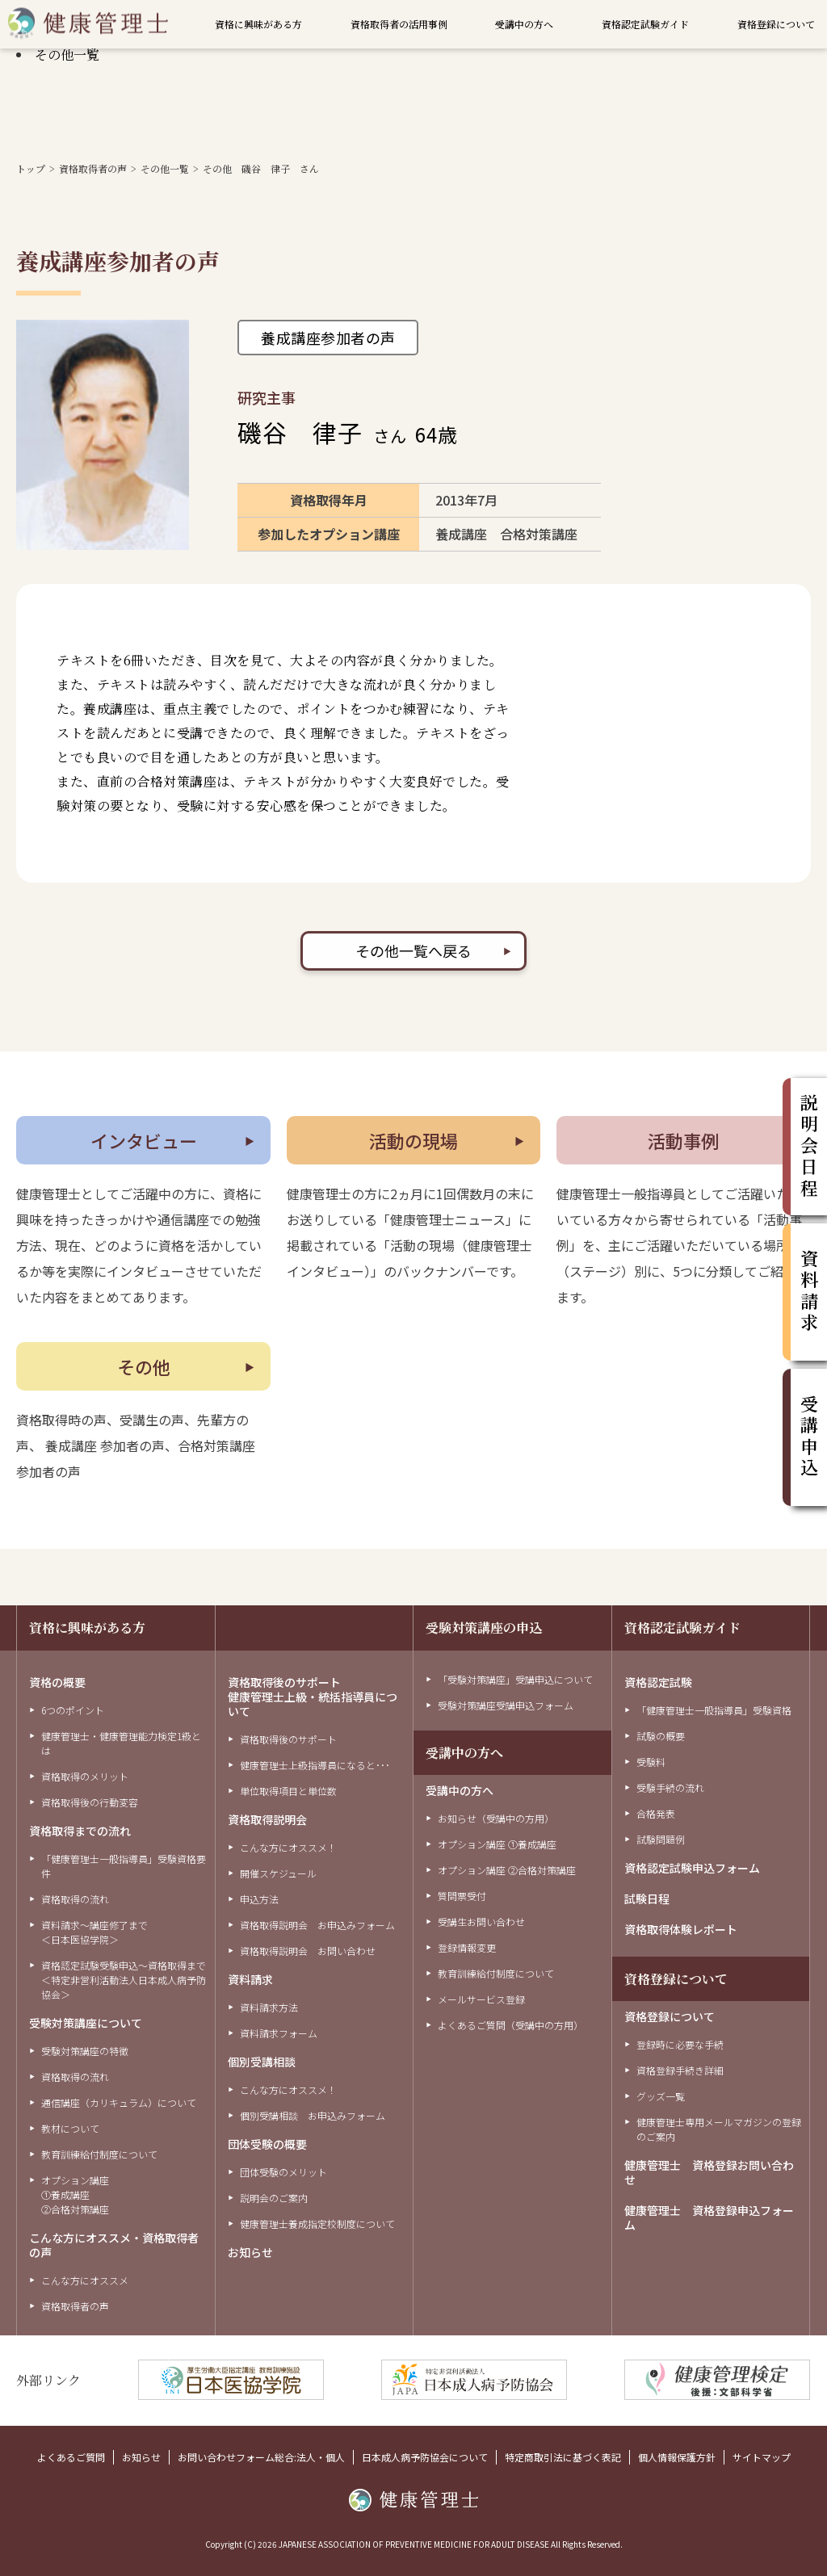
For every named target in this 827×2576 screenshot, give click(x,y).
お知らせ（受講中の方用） (496, 1818)
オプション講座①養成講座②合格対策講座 (75, 2194)
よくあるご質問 (71, 2457)
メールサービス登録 (481, 1999)
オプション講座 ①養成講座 (497, 1844)
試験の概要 (660, 1736)
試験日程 (647, 1898)
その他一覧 (67, 54)
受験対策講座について (85, 2023)
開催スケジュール (278, 1873)
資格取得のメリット (84, 1776)
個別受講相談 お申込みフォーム (312, 2115)
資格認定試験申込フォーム (692, 1868)
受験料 (650, 1761)
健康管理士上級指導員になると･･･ (315, 1765)
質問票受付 (462, 1896)
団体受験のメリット (283, 2172)
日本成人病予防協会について (425, 2457)
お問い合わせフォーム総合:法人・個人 (261, 2457)
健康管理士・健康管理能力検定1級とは (121, 1743)
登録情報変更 (467, 1947)
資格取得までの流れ (80, 1831)
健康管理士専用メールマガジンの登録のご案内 (718, 2129)
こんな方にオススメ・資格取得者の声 (114, 2245)
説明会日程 (808, 1146)
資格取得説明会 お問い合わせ (308, 1950)
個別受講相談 (262, 2062)
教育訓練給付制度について (99, 2154)
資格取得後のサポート (288, 1739)
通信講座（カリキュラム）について (118, 2102)
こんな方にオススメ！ (288, 1847)
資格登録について (776, 24)
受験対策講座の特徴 (84, 2051)
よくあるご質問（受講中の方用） (510, 2025)
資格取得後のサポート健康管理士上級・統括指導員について (312, 1696)
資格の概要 (57, 1682)
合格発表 (655, 1813)
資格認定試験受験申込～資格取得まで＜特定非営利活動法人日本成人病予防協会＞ (123, 1979)
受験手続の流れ (670, 1787)
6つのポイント (72, 1710)
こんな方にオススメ (84, 2280)
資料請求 (250, 1979)
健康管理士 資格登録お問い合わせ (709, 2172)
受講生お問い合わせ (481, 1921)
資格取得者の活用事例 (399, 24)
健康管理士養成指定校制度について (317, 2223)
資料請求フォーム (278, 2033)
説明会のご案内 (274, 2198)
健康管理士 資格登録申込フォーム (709, 2217)
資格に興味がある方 (258, 24)
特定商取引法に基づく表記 (563, 2457)
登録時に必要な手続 (680, 2044)
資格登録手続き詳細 (680, 2070)
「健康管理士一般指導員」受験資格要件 (123, 1866)
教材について (70, 2128)
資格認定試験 (658, 1682)
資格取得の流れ (75, 1899)
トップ (30, 168)
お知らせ (250, 2252)
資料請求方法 (269, 2007)
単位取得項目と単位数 (288, 1791)
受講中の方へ (524, 24)
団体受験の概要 (267, 2144)
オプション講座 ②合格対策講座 (507, 1870)
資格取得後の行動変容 (89, 1802)
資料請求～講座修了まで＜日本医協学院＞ (94, 1932)
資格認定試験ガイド (645, 24)
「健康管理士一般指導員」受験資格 (713, 1710)
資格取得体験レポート (680, 1929)
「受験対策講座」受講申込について (515, 1679)
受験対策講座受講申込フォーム (505, 1705)
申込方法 (259, 1899)
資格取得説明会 (267, 1819)
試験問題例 (660, 1839)
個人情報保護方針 (677, 2457)
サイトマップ (762, 2457)
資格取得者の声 (93, 168)
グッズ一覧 (660, 2096)
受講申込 (808, 1437)
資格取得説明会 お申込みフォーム (317, 1925)
